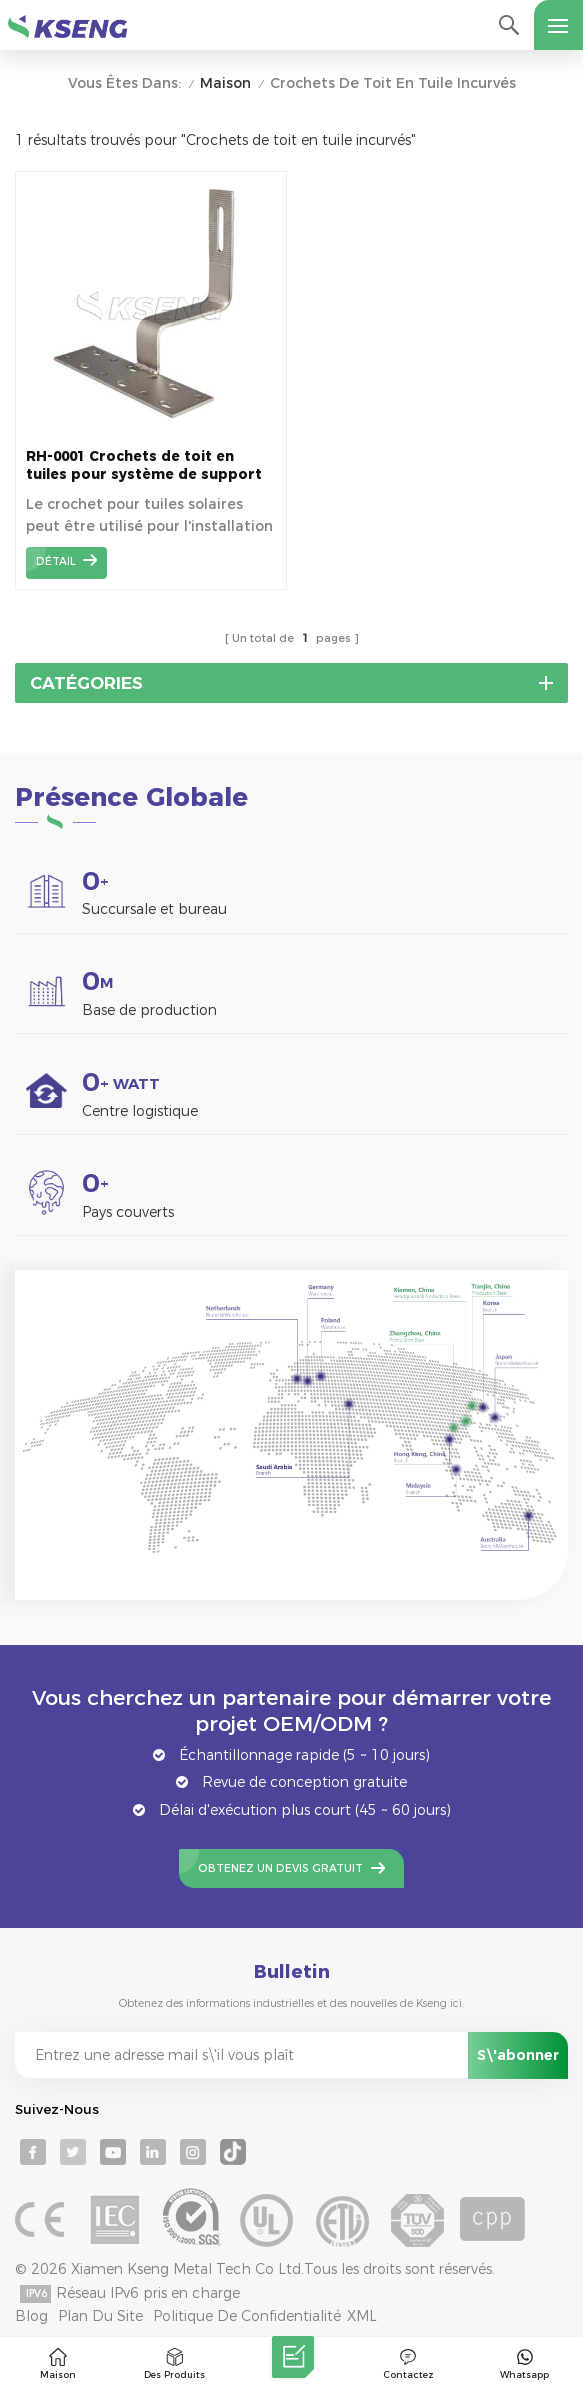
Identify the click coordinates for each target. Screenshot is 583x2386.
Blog (31, 2316)
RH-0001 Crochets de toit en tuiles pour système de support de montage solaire (144, 465)
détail (55, 561)
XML (362, 2316)
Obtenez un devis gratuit (280, 1868)
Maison (225, 83)
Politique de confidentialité (247, 2316)
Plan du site (100, 2316)
